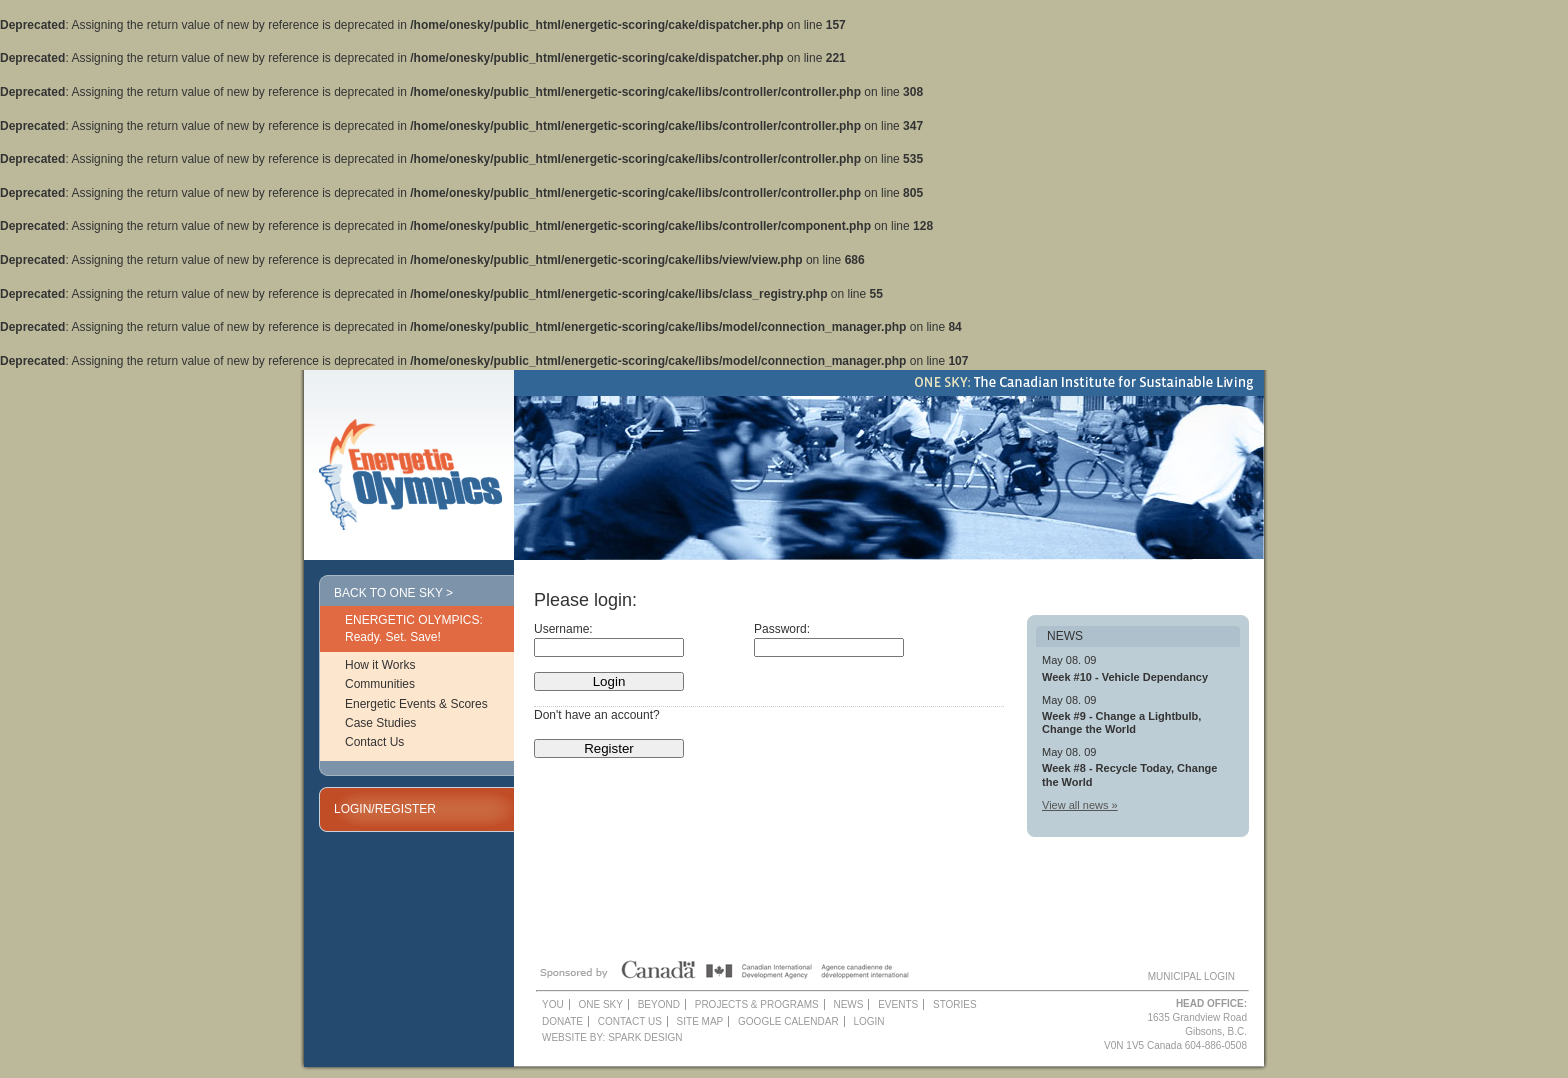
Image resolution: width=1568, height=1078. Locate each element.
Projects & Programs (757, 1004)
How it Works (380, 665)
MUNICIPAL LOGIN (1191, 976)
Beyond (659, 1004)
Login (868, 1021)
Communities (380, 684)
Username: (563, 629)
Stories (955, 1004)
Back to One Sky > (393, 593)
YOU (553, 1004)
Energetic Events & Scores (416, 704)
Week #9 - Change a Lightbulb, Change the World (1121, 722)
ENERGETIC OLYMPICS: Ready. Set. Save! (414, 628)
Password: (782, 629)
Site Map (700, 1021)
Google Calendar (788, 1021)
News (848, 1004)
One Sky (600, 1004)
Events (898, 1004)
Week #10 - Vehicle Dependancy (1125, 677)
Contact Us (374, 742)
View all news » (1080, 805)
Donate (562, 1021)
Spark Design (645, 1037)
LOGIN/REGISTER (385, 809)
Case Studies (380, 723)
